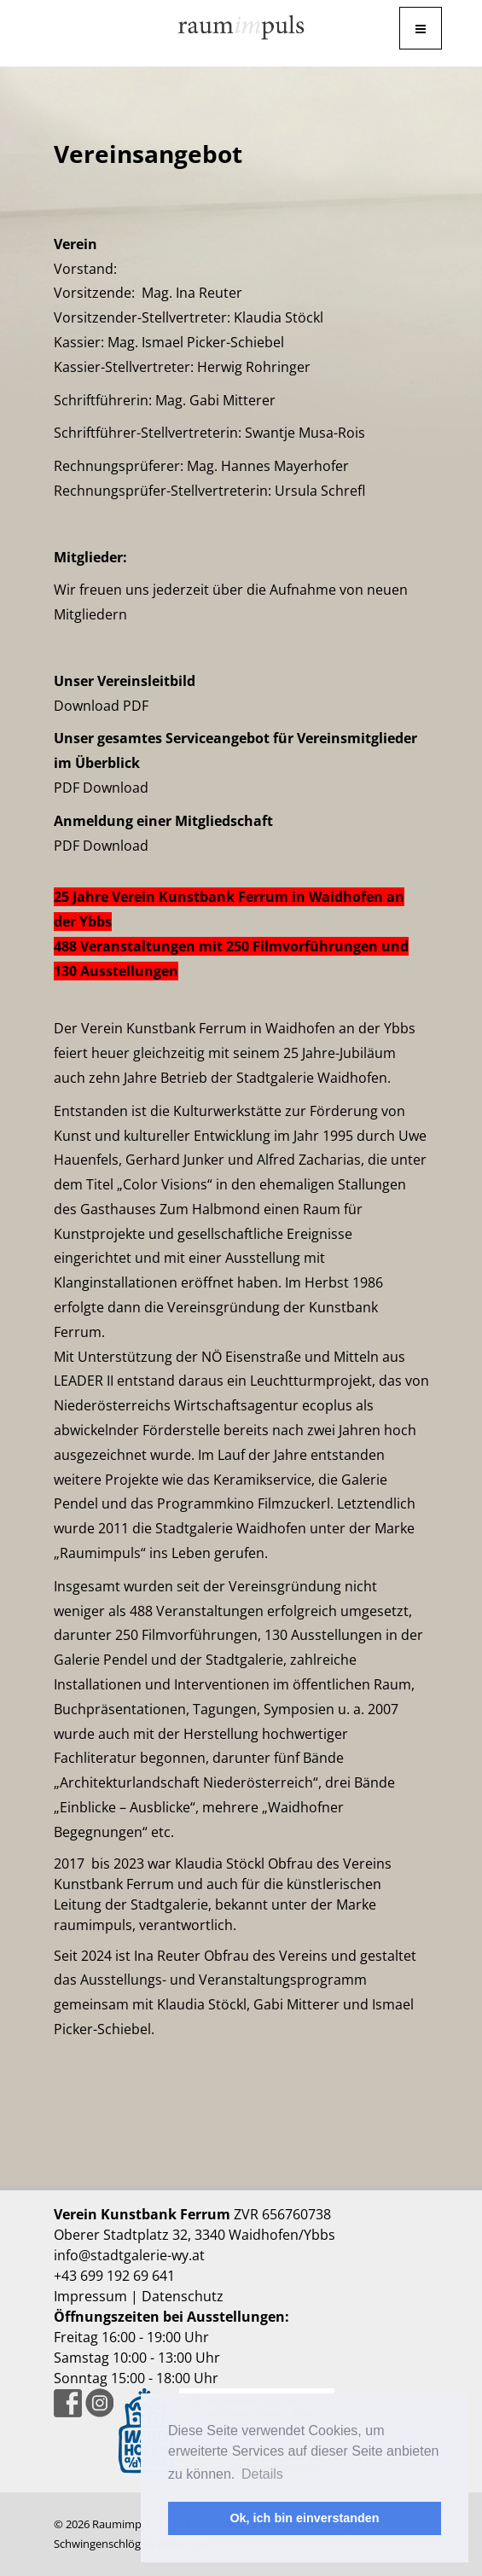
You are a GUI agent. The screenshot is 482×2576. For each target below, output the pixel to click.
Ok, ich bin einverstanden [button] (304, 2518)
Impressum (90, 2296)
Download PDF (101, 705)
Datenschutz (183, 2296)
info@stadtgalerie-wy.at (129, 2255)
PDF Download (101, 787)
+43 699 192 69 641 (114, 2275)
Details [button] (262, 2474)
